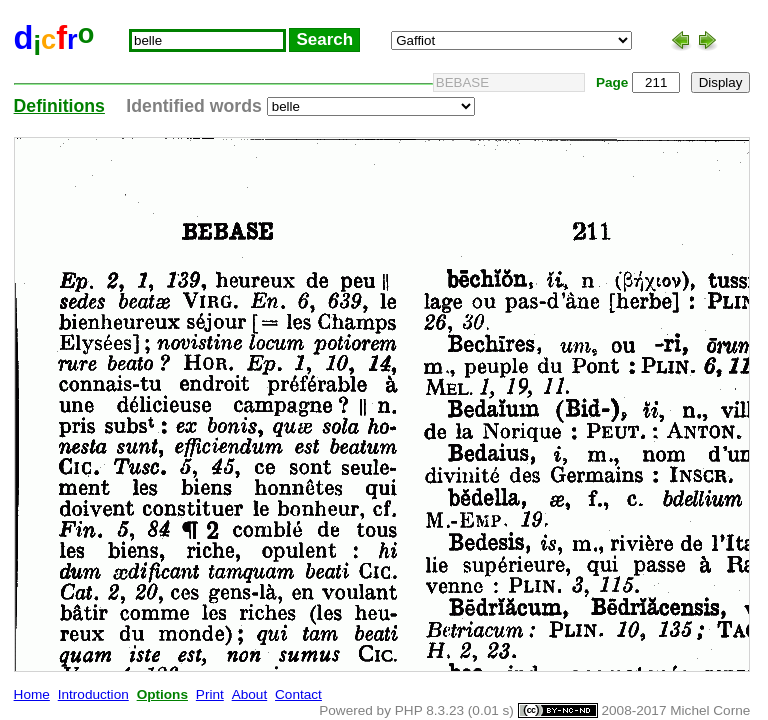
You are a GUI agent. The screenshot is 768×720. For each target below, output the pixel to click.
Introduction (93, 694)
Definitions (59, 106)
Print (210, 694)
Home (32, 694)
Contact (298, 694)
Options (162, 694)
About (250, 694)
